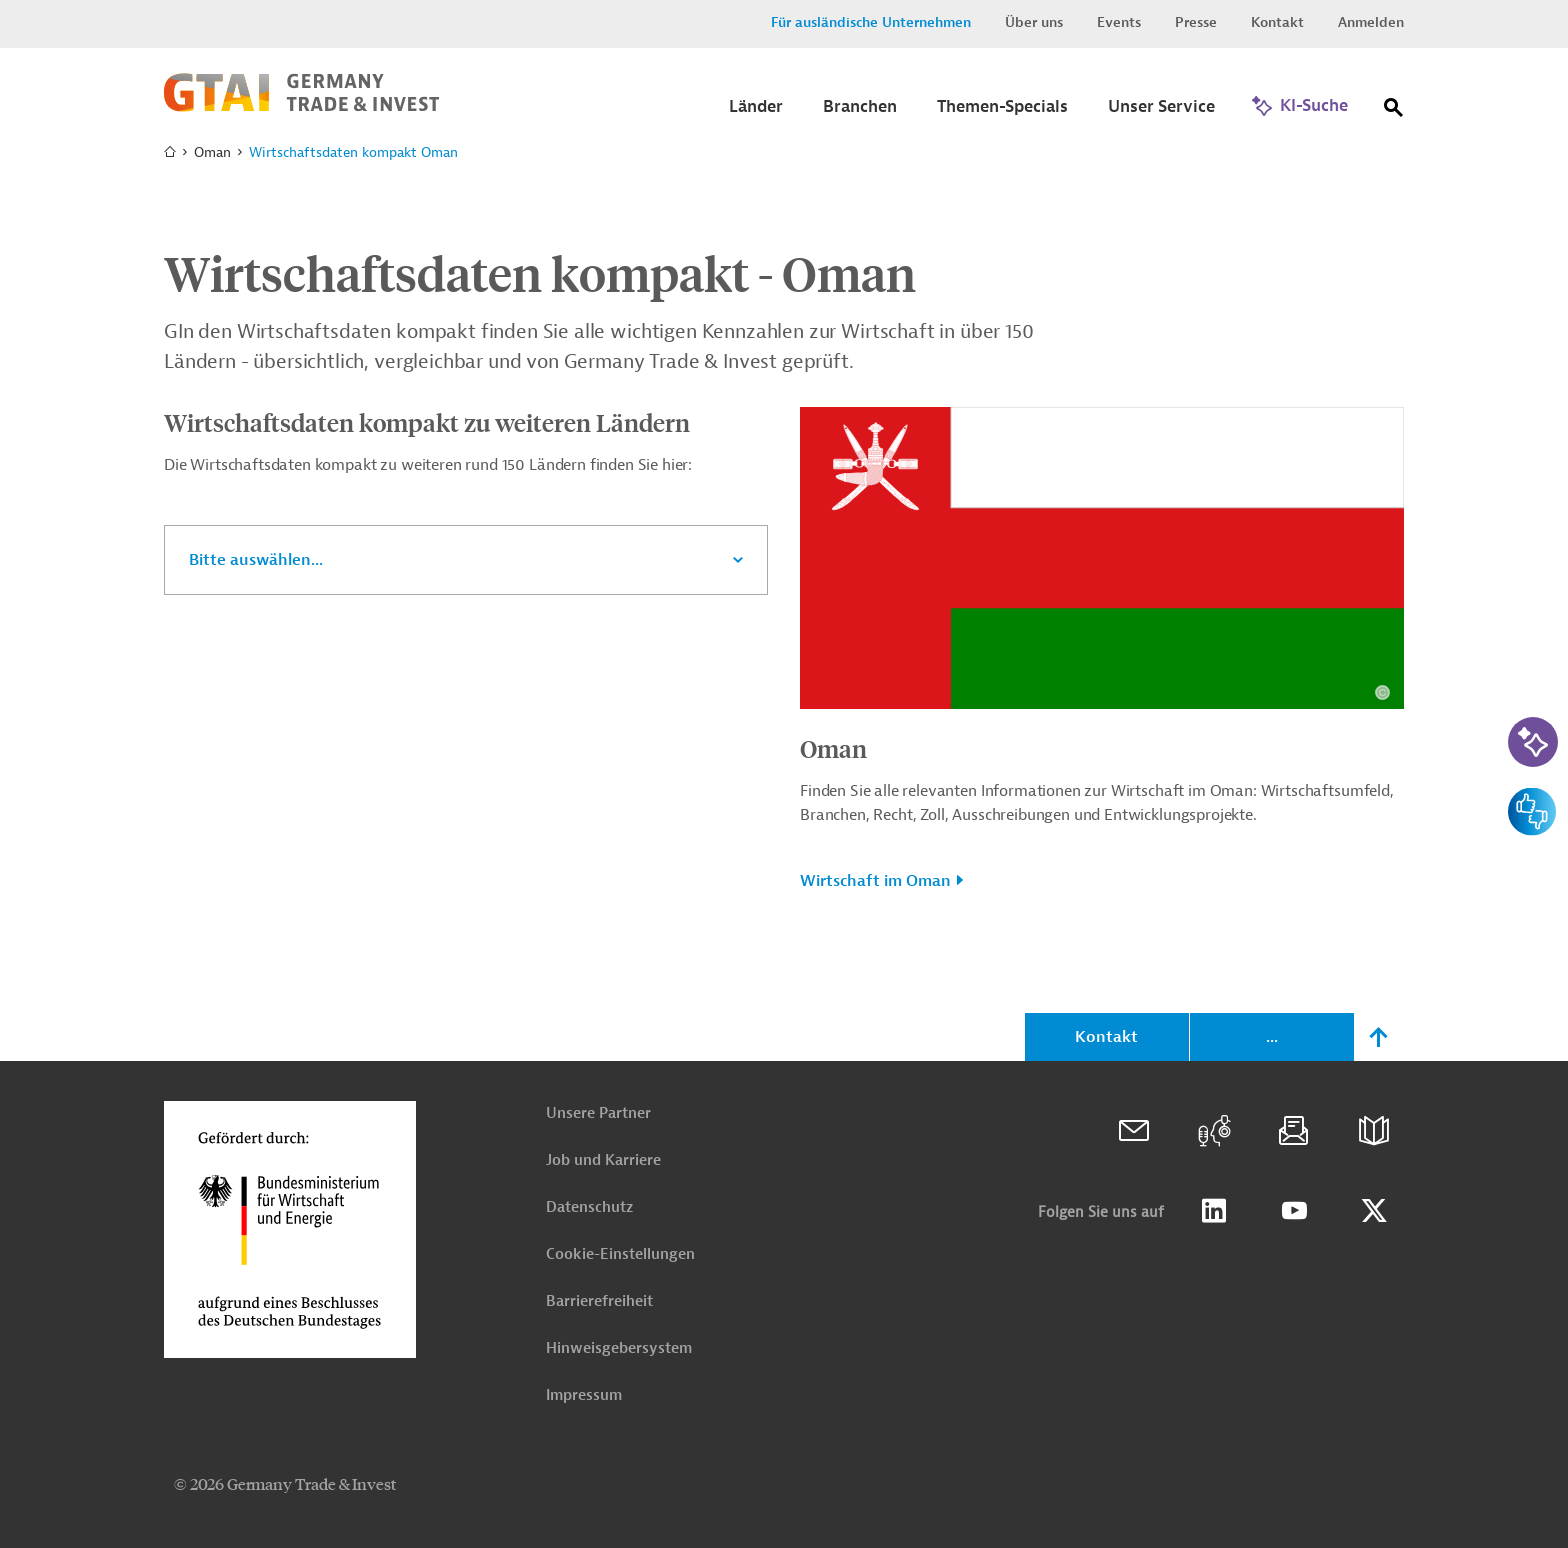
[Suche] (1394, 111)
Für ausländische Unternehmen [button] (871, 22)
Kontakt (1277, 22)
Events (1119, 22)
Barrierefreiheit (599, 1301)
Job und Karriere (603, 1160)
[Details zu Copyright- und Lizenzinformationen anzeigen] (1382, 692)
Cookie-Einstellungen (620, 1254)
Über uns (1034, 22)
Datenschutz (589, 1207)
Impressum (584, 1395)
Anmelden (1371, 22)
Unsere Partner (598, 1113)
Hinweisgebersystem (619, 1348)
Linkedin (1214, 1211)
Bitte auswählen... (256, 560)
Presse (1196, 22)
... (1272, 1037)
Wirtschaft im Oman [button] (875, 881)
